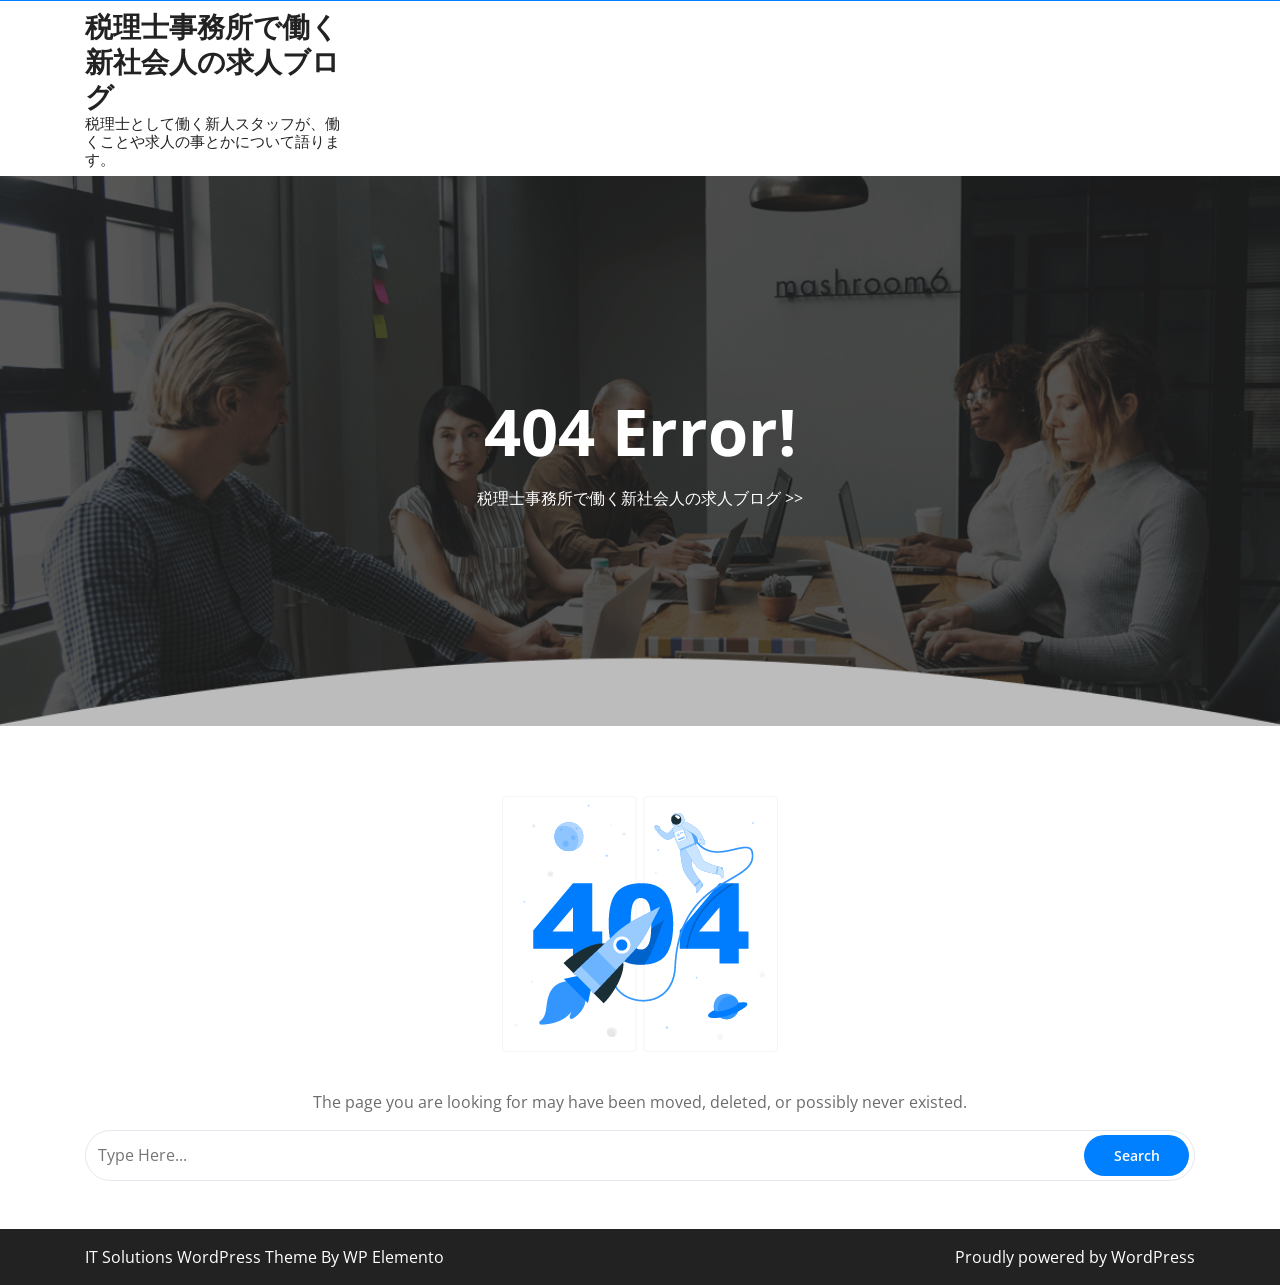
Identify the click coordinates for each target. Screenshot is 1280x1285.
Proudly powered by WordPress (1075, 1257)
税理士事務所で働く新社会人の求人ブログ (212, 61)
